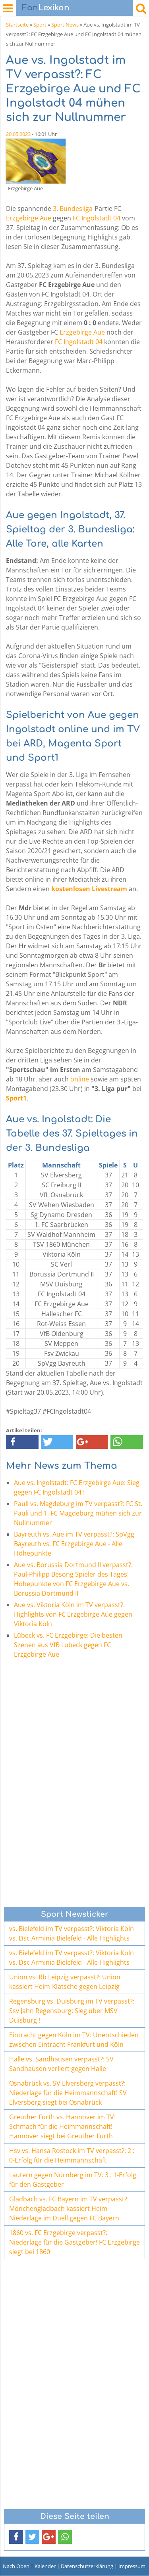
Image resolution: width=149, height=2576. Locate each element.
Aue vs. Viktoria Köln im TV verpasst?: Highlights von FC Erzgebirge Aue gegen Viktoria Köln (73, 1614)
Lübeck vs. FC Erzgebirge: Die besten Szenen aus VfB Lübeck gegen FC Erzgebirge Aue (68, 1645)
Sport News (65, 24)
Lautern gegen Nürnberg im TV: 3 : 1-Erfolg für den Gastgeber (72, 2179)
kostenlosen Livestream (89, 888)
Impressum (131, 2566)
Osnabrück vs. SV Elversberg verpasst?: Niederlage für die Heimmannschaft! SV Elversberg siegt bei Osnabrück (68, 2093)
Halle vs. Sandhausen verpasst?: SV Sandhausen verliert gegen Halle (61, 2064)
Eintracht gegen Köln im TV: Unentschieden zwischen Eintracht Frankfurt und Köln (74, 2040)
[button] (22, 1442)
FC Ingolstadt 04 (96, 218)
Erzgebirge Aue (28, 218)
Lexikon (46, 7)
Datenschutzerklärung (87, 2566)
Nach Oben (16, 2566)
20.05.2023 (18, 134)
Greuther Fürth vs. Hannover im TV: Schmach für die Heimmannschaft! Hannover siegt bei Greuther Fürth (62, 2126)
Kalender (45, 2566)
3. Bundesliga (73, 208)
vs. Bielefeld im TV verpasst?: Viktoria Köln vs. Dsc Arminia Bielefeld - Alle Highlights (71, 1933)
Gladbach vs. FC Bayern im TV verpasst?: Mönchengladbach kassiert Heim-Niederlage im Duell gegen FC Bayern (69, 2208)
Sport (39, 24)
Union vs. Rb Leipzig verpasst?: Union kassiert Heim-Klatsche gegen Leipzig (64, 1982)
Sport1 (16, 1098)
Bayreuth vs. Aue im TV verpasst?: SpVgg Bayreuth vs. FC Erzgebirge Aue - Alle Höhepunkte (74, 1544)
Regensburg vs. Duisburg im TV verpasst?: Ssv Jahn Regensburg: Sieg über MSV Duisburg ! (71, 2011)
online (79, 1079)
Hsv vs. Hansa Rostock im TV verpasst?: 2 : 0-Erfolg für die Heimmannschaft (71, 2155)
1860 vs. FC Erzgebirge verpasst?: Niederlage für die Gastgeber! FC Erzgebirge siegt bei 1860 (74, 2242)
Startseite (17, 24)
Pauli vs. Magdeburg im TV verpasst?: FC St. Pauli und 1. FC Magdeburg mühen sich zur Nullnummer (78, 1513)
